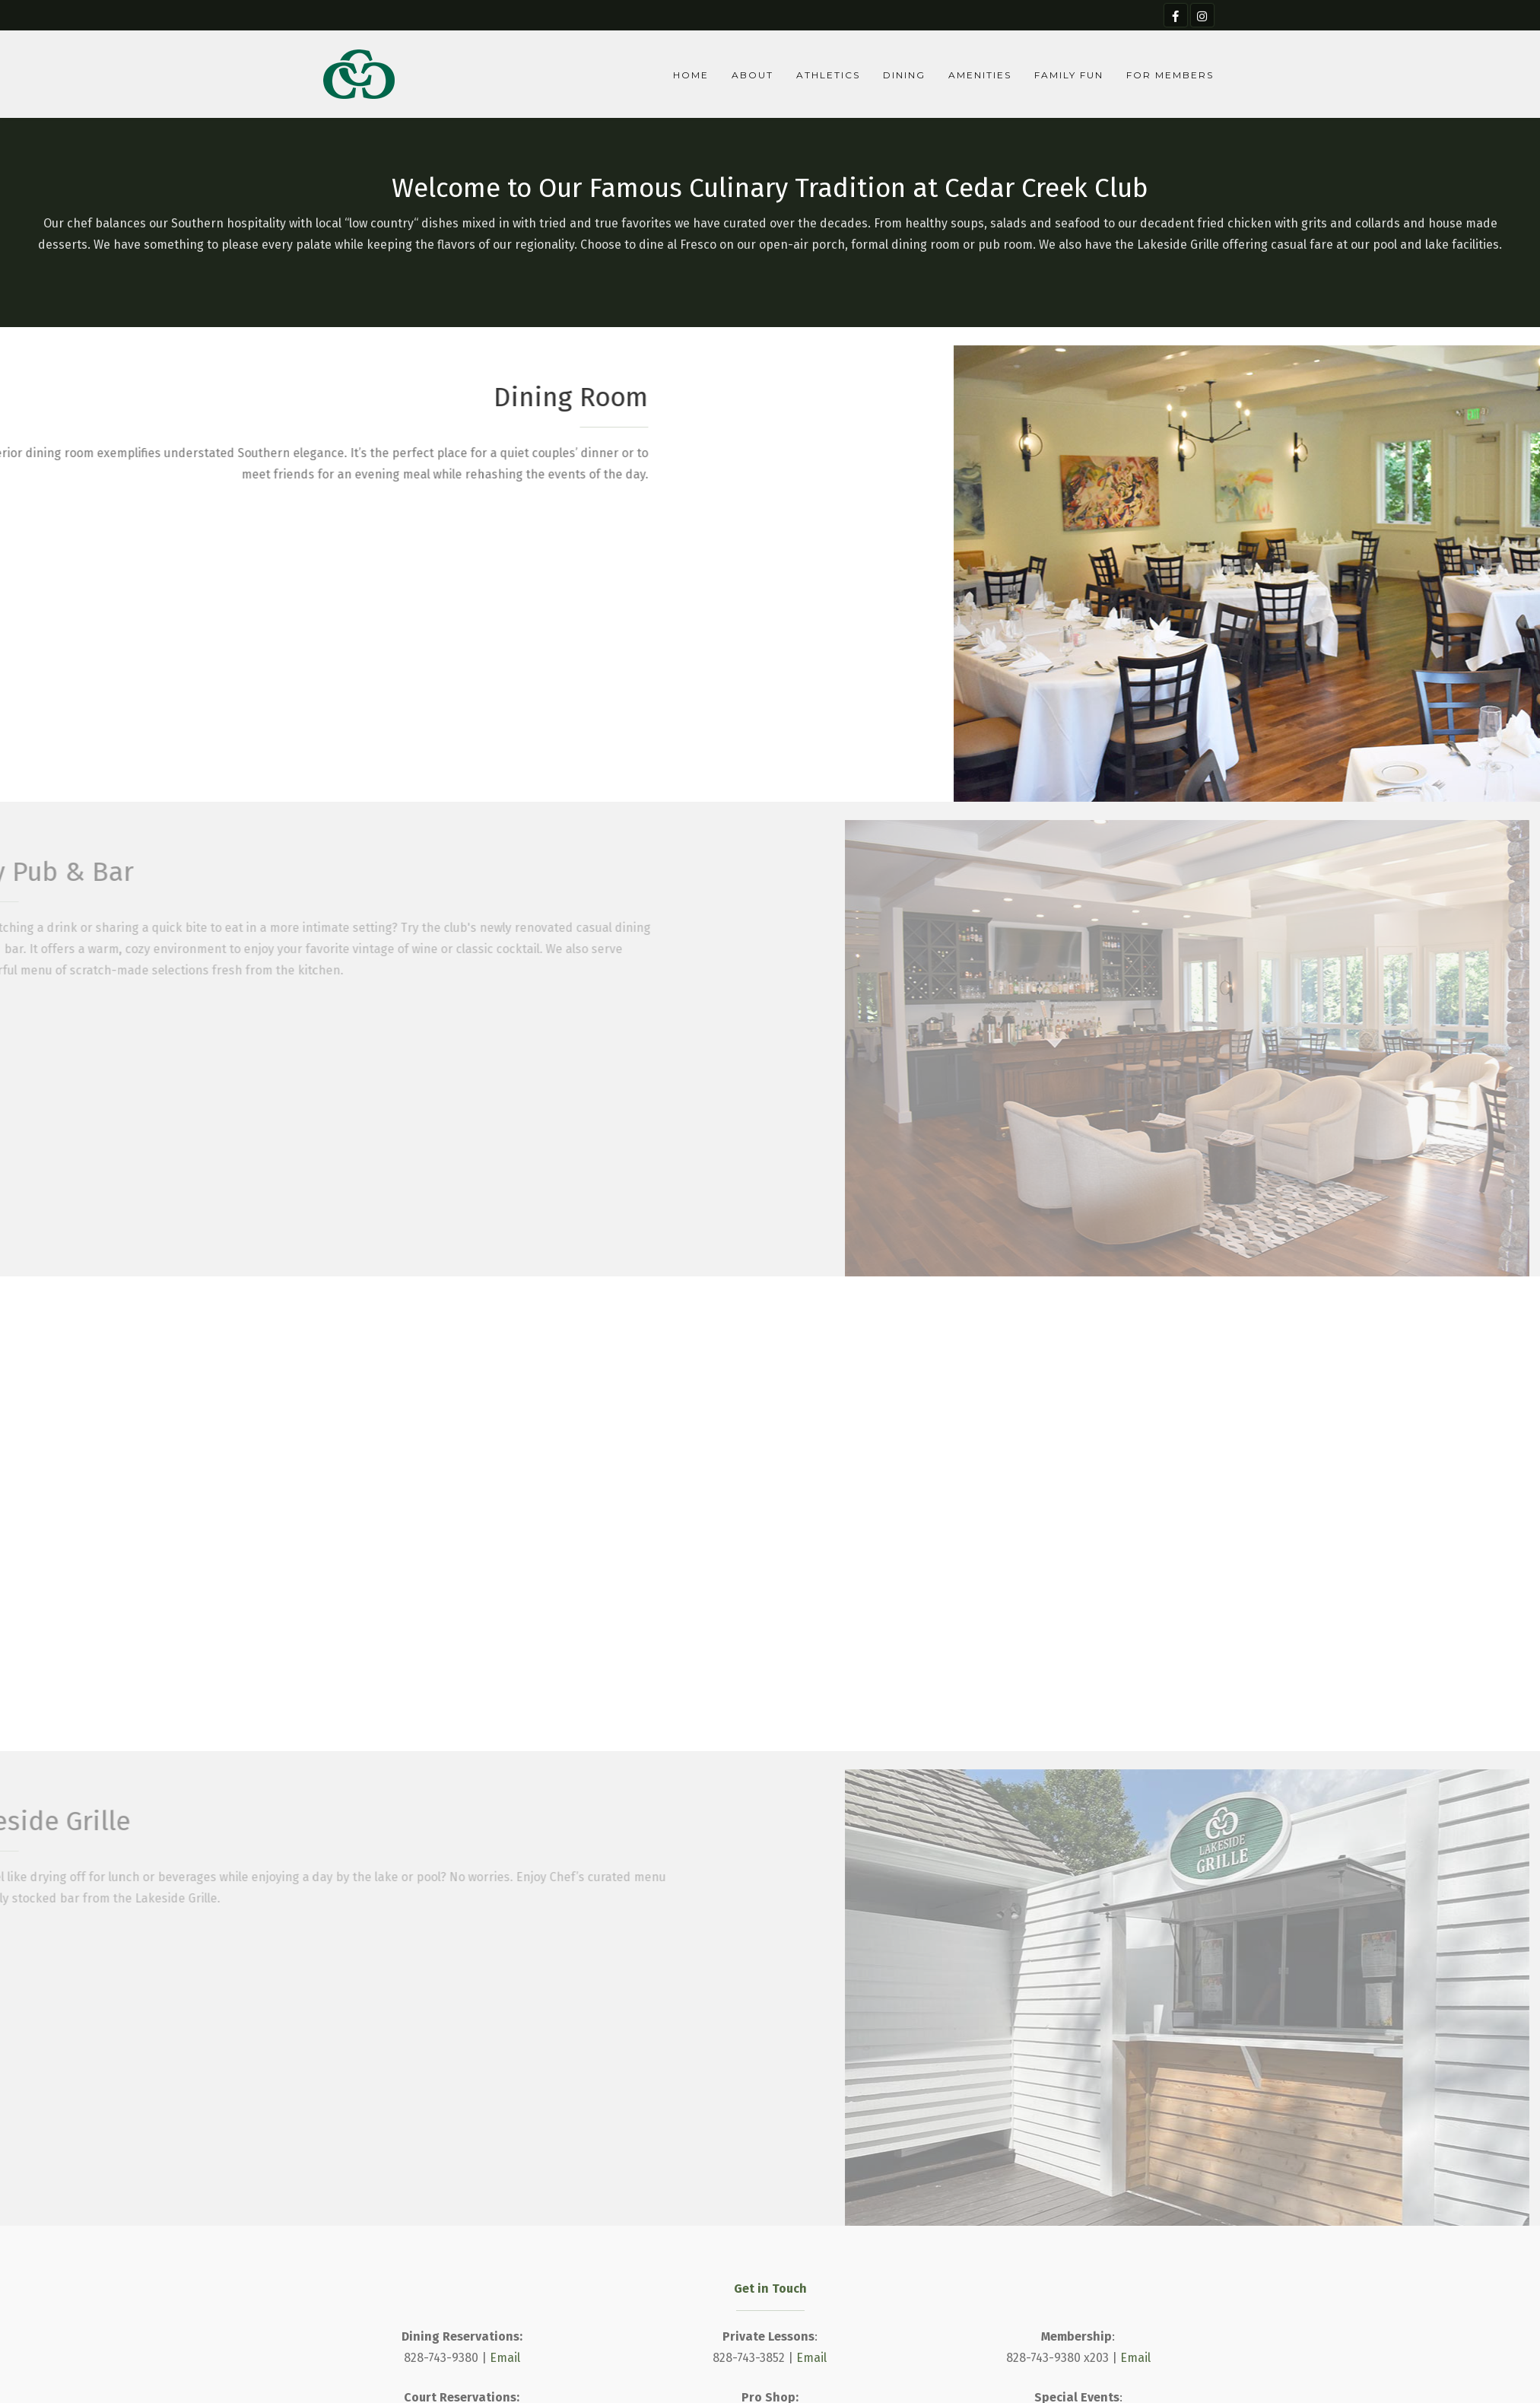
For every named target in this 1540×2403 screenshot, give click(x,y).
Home (691, 75)
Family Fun (1068, 75)
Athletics (828, 75)
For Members (1170, 75)
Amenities (979, 75)
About (752, 75)
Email (505, 2358)
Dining (904, 75)
